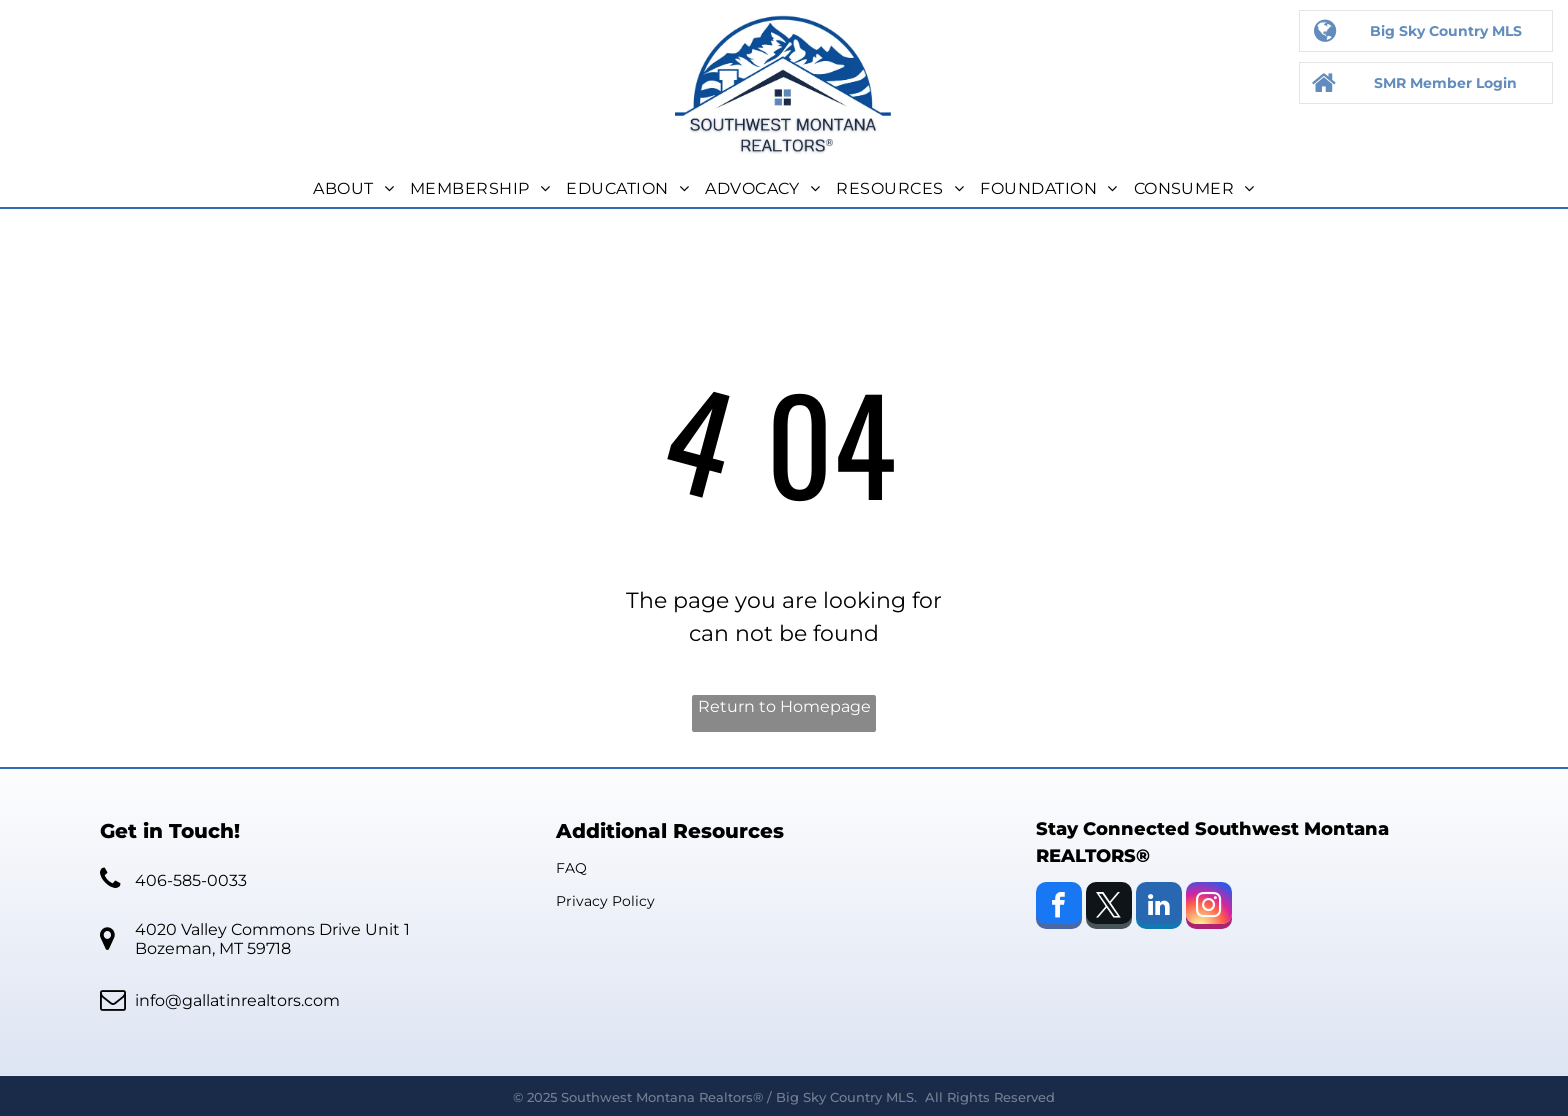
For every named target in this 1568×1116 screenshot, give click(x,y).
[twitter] (1109, 908)
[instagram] (1209, 908)
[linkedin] (1159, 908)
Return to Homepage (784, 706)
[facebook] (1059, 908)
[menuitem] (353, 189)
